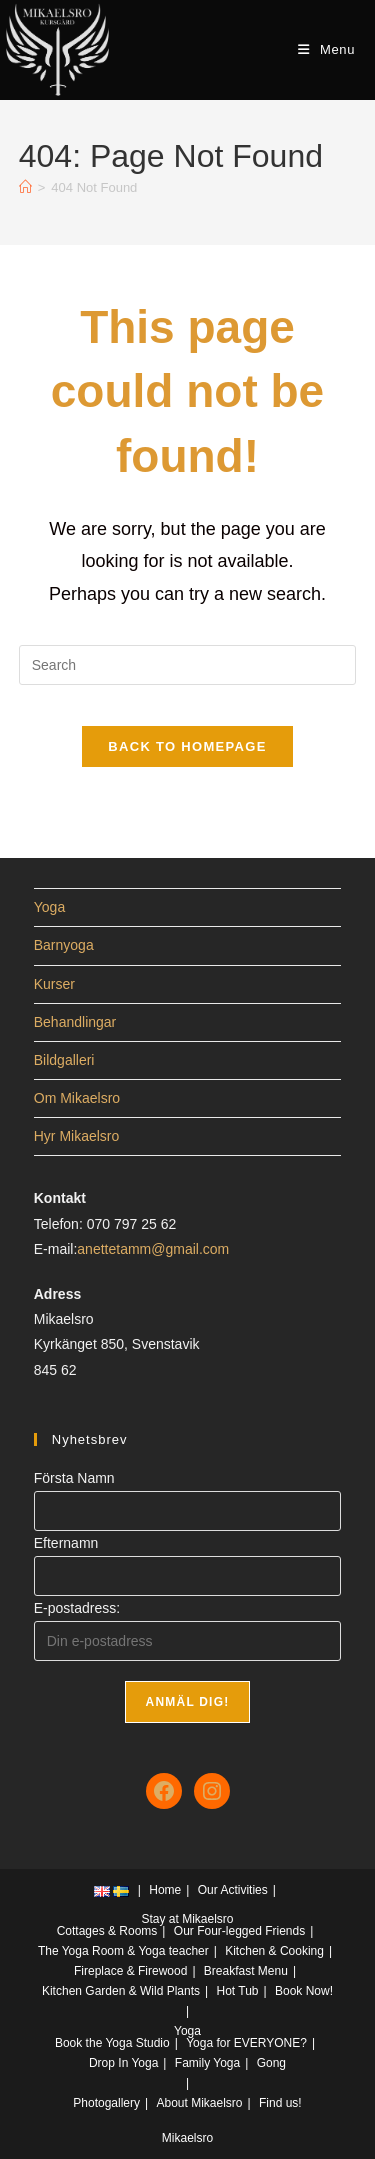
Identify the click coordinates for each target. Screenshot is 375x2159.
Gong (271, 2063)
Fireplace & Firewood (130, 1971)
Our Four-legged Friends (239, 1931)
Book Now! (304, 1991)
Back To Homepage (187, 746)
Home (165, 1890)
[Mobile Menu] (326, 49)
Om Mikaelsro (77, 1098)
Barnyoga (64, 945)
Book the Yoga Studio (112, 2043)
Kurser (54, 984)
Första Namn (74, 1478)
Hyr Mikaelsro (77, 1136)
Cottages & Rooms (107, 1931)
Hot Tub (238, 1991)
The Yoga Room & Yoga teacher (123, 1951)
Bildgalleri (64, 1060)
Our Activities (233, 1890)
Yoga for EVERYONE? (246, 2043)
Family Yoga (207, 2063)
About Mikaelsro (199, 2103)
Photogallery (106, 2103)
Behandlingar (75, 1022)
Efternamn (66, 1543)
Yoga (49, 907)
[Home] (25, 187)
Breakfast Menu (246, 1971)
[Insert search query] (188, 665)
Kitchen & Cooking (274, 1951)
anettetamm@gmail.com (153, 1249)
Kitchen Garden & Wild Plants (121, 1991)
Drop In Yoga (123, 2063)
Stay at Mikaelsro (187, 1919)
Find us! (280, 2103)
